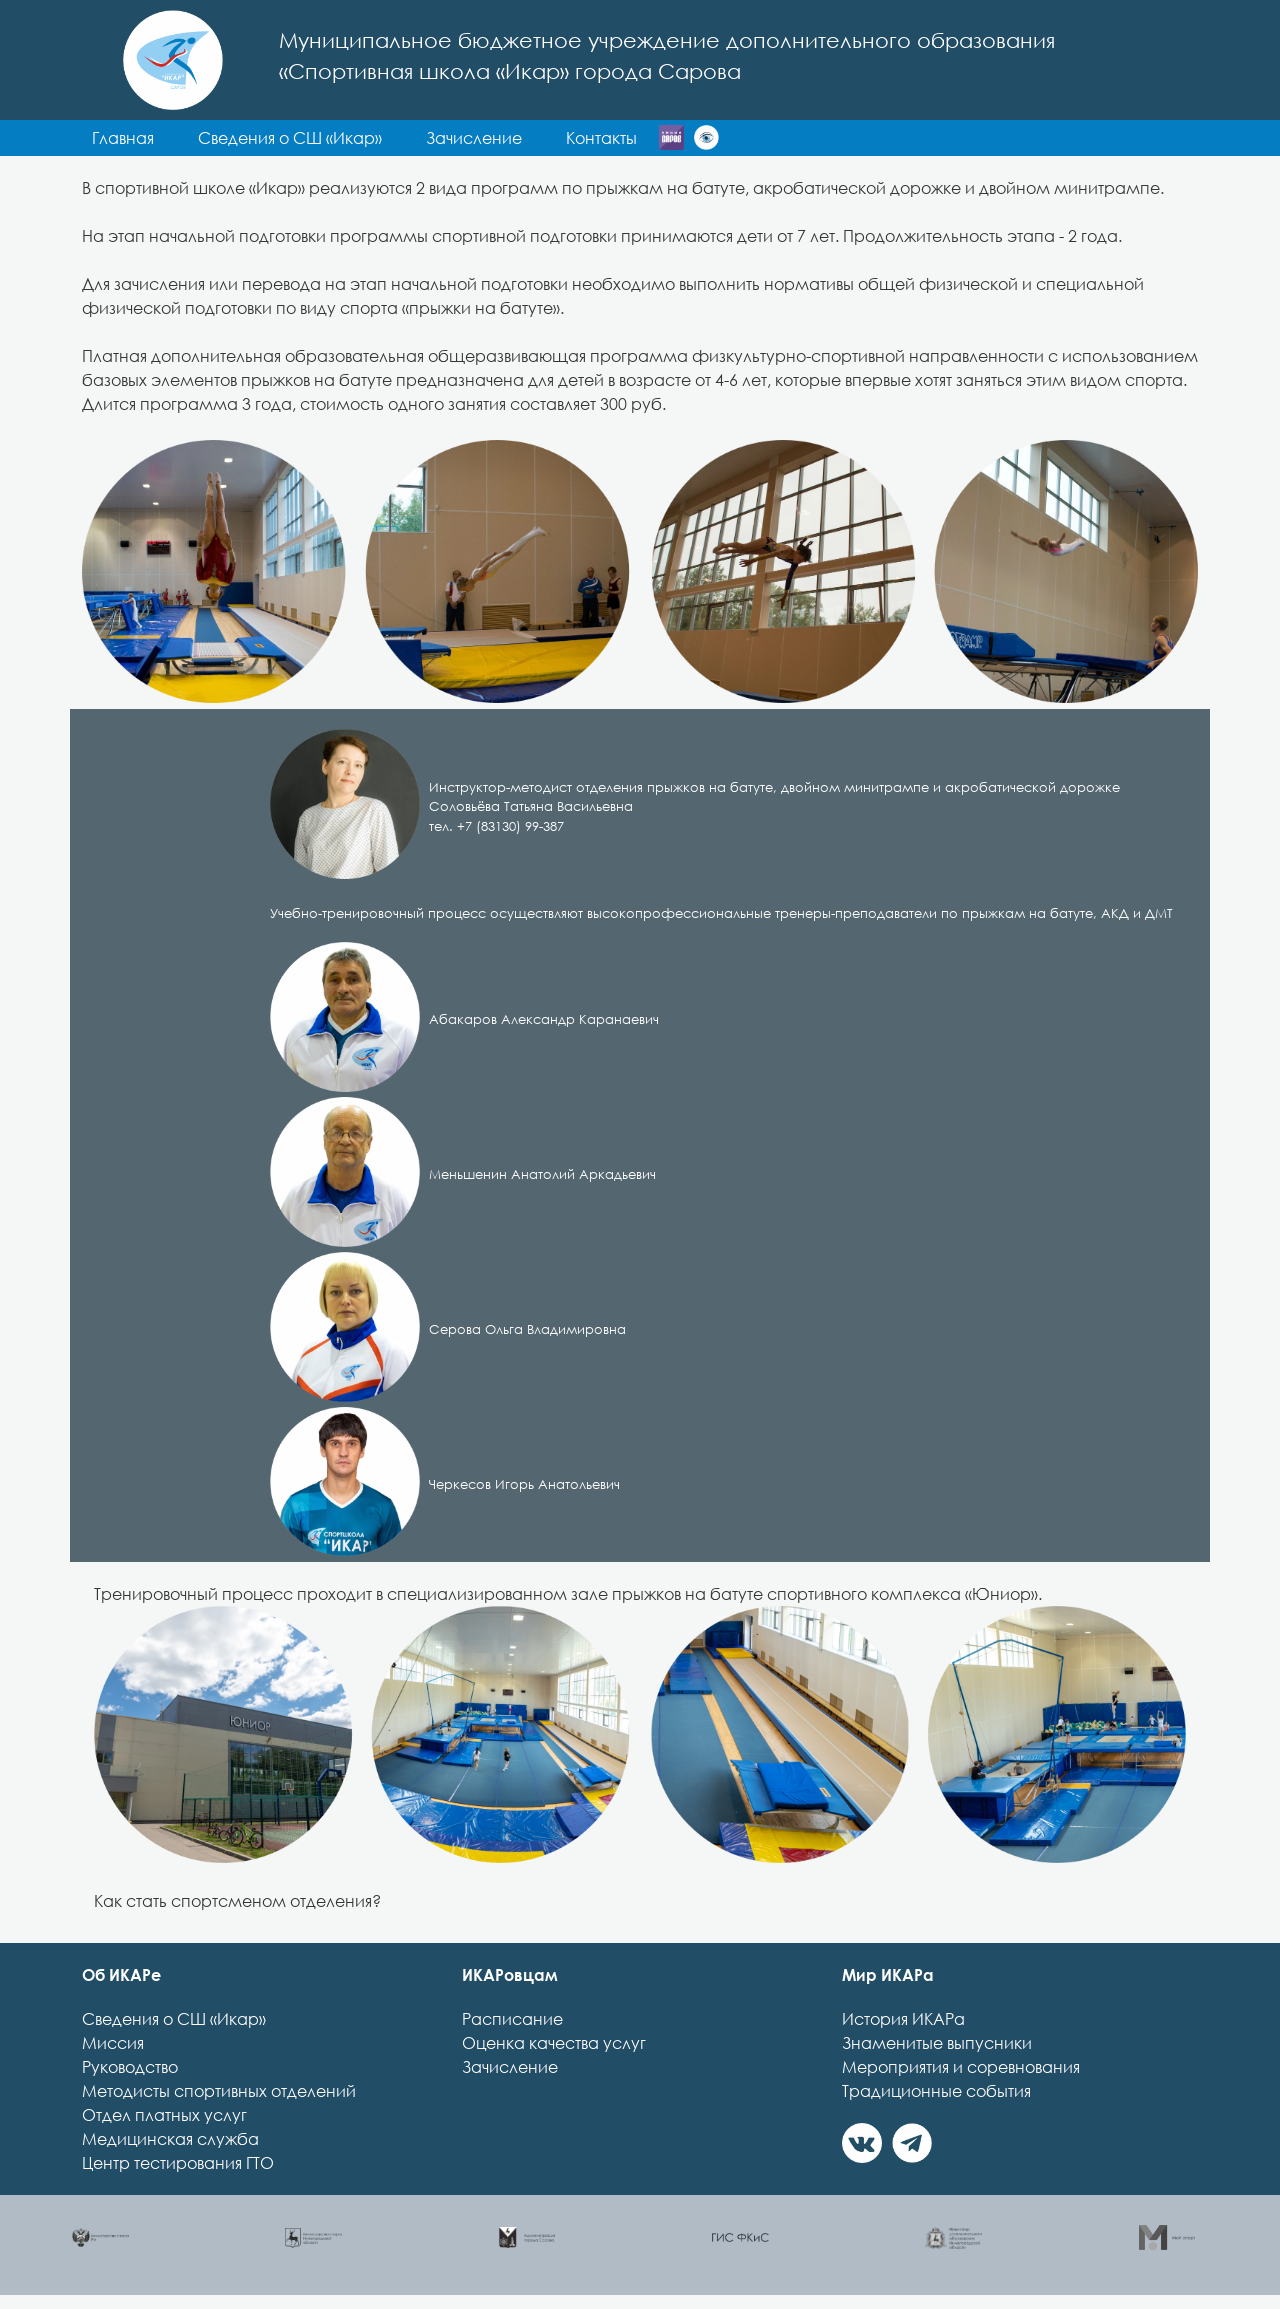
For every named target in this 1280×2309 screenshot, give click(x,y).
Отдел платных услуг (164, 2115)
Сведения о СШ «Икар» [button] (290, 138)
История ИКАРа (903, 2019)
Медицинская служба (170, 2139)
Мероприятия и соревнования (961, 2067)
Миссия (113, 2043)
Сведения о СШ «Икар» (174, 2019)
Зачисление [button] (474, 138)
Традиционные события (936, 2091)
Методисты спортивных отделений (219, 2091)
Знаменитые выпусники (937, 2043)
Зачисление (510, 2067)
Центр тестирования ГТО (178, 2163)
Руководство (130, 2067)
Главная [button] (123, 138)
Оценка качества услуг (554, 2043)
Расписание (512, 2019)
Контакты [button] (601, 138)
